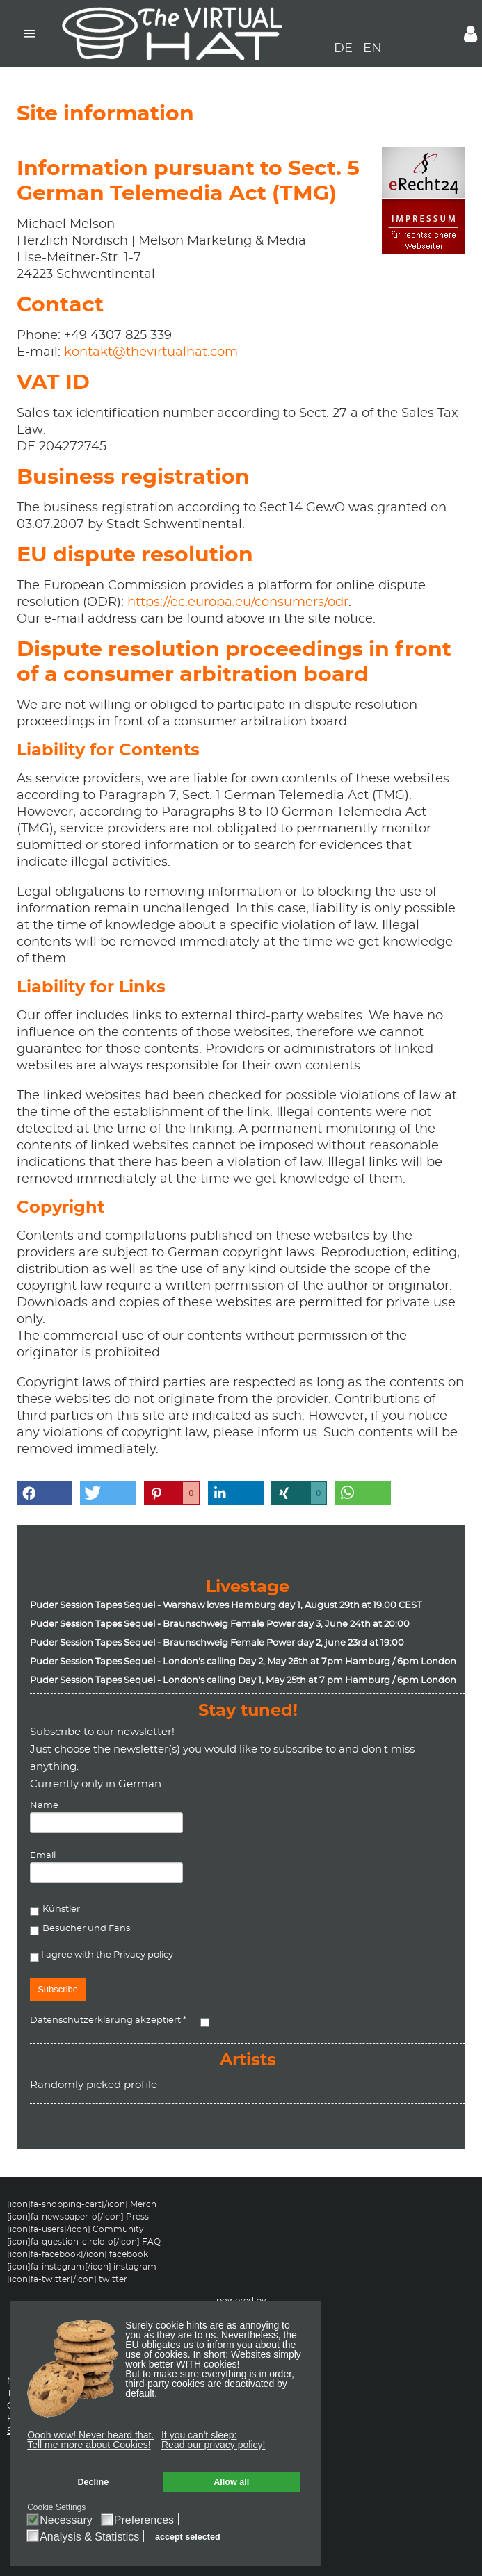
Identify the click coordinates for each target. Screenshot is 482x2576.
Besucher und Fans (86, 1928)
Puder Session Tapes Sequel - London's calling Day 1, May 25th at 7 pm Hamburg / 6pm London (243, 1680)
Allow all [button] (231, 2482)
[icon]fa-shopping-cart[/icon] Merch (81, 2204)
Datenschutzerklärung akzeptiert (108, 2020)
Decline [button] (93, 2482)
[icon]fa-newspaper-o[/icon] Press (78, 2217)
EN (372, 48)
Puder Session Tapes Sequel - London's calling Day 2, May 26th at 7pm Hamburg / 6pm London (243, 1661)
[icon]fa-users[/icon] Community (75, 2229)
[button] (91, 2443)
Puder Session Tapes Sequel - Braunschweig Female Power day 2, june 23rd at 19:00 (217, 1643)
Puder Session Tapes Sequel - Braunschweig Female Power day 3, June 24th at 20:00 (220, 1624)
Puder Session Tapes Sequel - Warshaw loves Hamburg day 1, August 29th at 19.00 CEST (225, 1605)
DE (345, 48)
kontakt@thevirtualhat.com (151, 352)
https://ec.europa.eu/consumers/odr (237, 602)
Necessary (66, 2520)
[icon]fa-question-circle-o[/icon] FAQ (84, 2242)
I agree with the (101, 1957)
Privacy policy (143, 1955)
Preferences (144, 2520)
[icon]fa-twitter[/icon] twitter (67, 2279)
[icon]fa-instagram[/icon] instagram (81, 2267)
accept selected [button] (187, 2537)
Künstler (61, 1909)
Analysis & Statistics (89, 2537)
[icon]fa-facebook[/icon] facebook (77, 2254)
